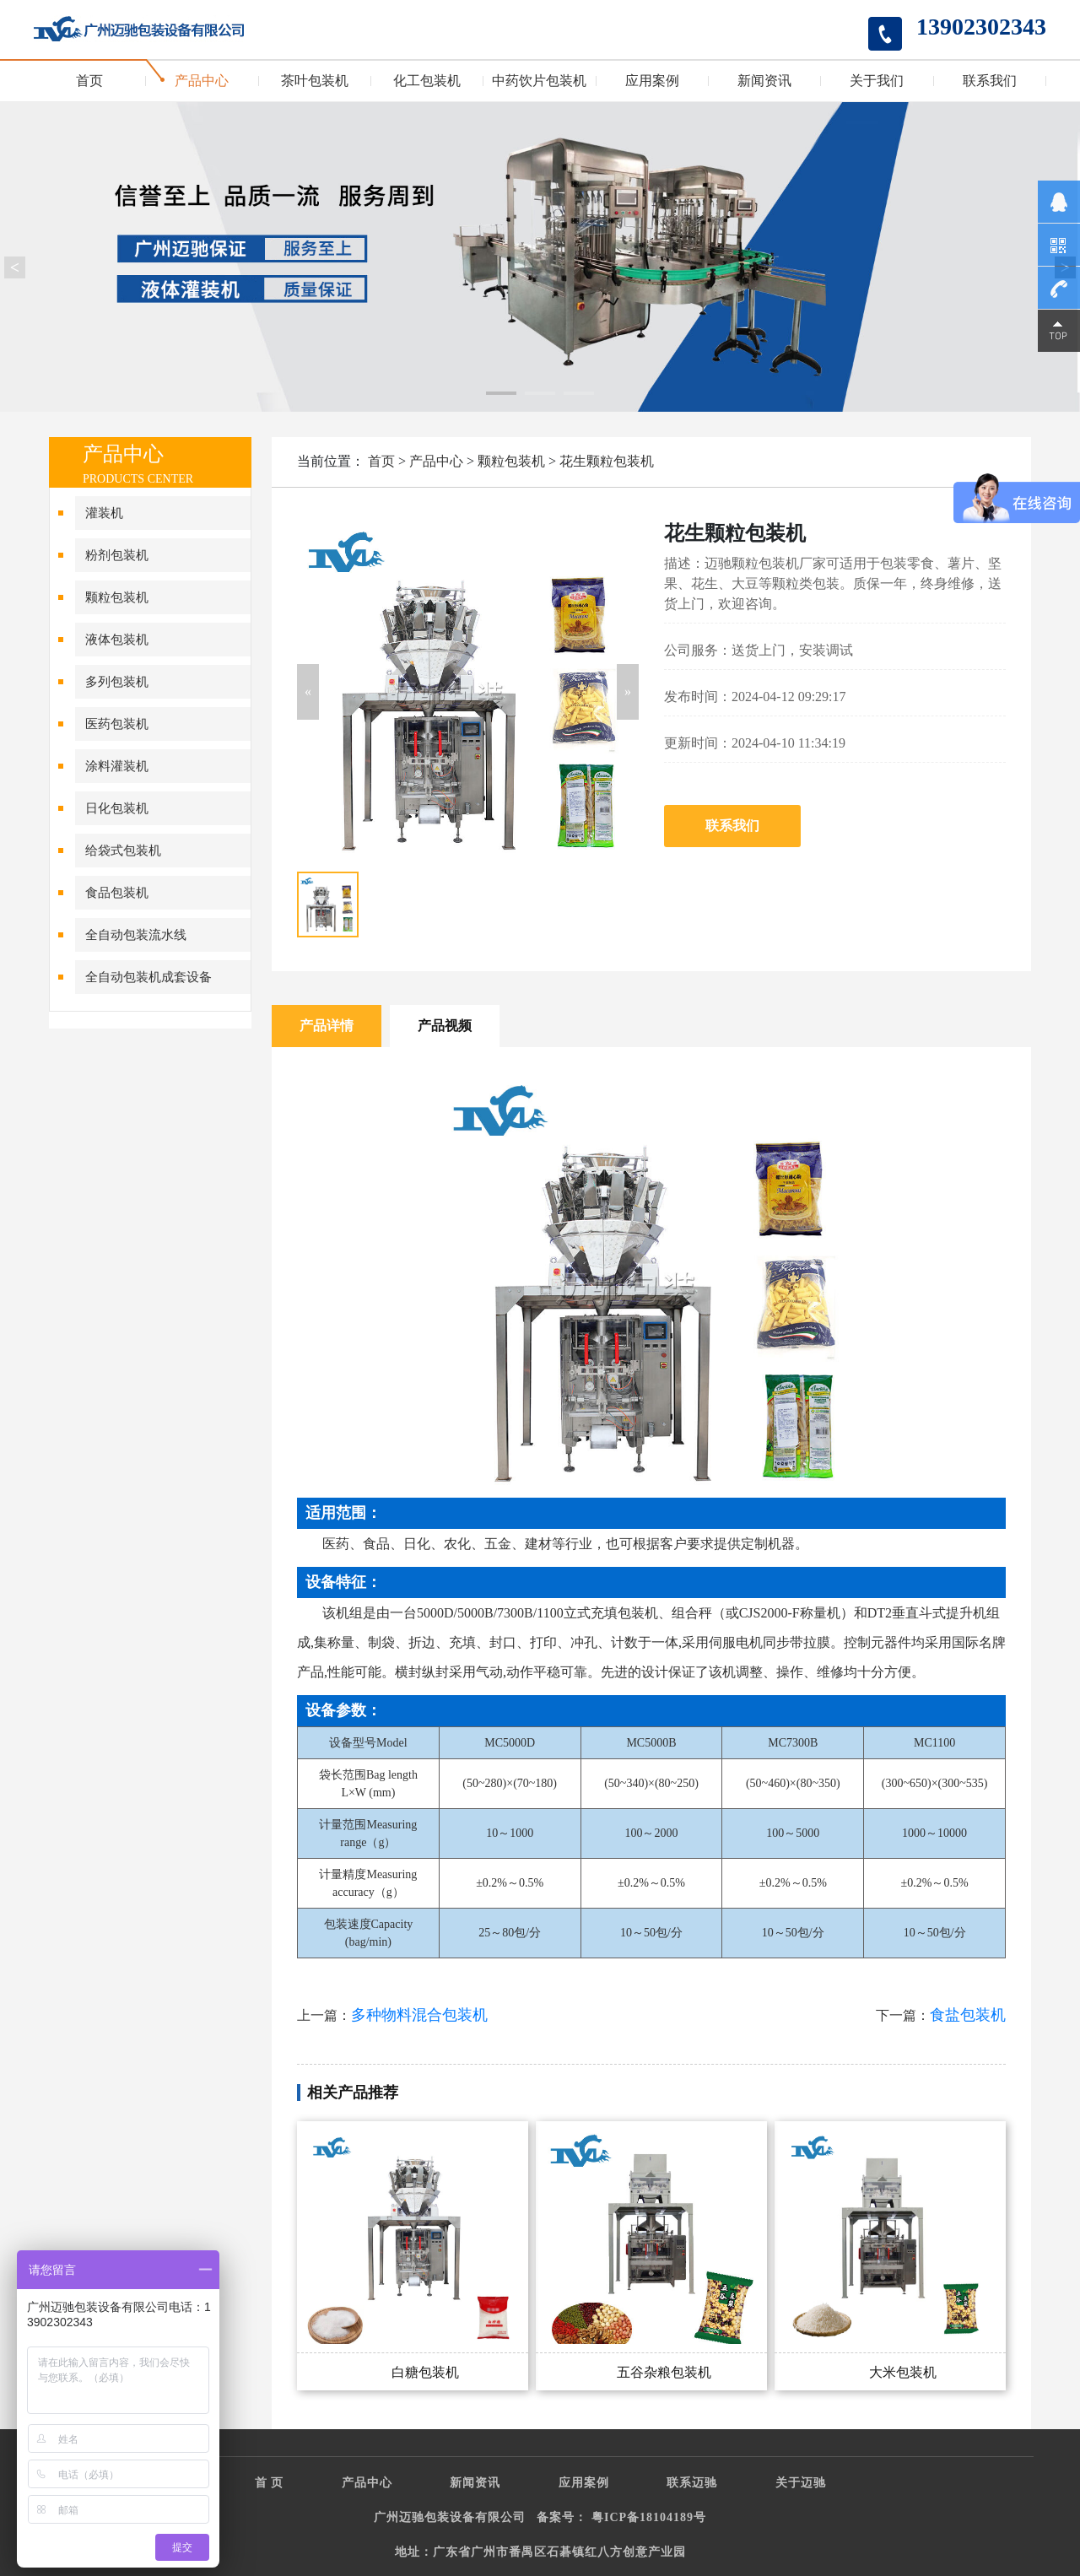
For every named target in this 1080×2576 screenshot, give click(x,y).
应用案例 (652, 81)
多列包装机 (116, 682)
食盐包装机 (968, 2014)
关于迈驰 (800, 2482)
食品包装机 (116, 892)
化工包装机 (427, 81)
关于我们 (877, 81)
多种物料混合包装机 (419, 2014)
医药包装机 (116, 724)
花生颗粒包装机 (606, 461)
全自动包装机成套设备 (148, 977)
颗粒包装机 (116, 597)
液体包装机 (116, 639)
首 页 (269, 2482)
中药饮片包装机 (539, 81)
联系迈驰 (692, 2482)
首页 (89, 81)
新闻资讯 (764, 81)
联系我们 (990, 81)
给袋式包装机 (123, 850)
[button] (308, 692)
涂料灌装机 (116, 766)
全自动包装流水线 (135, 935)
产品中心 (202, 81)
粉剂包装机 (116, 555)
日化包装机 (116, 808)
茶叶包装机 (314, 81)
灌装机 (104, 513)
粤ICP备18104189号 (648, 2517)
